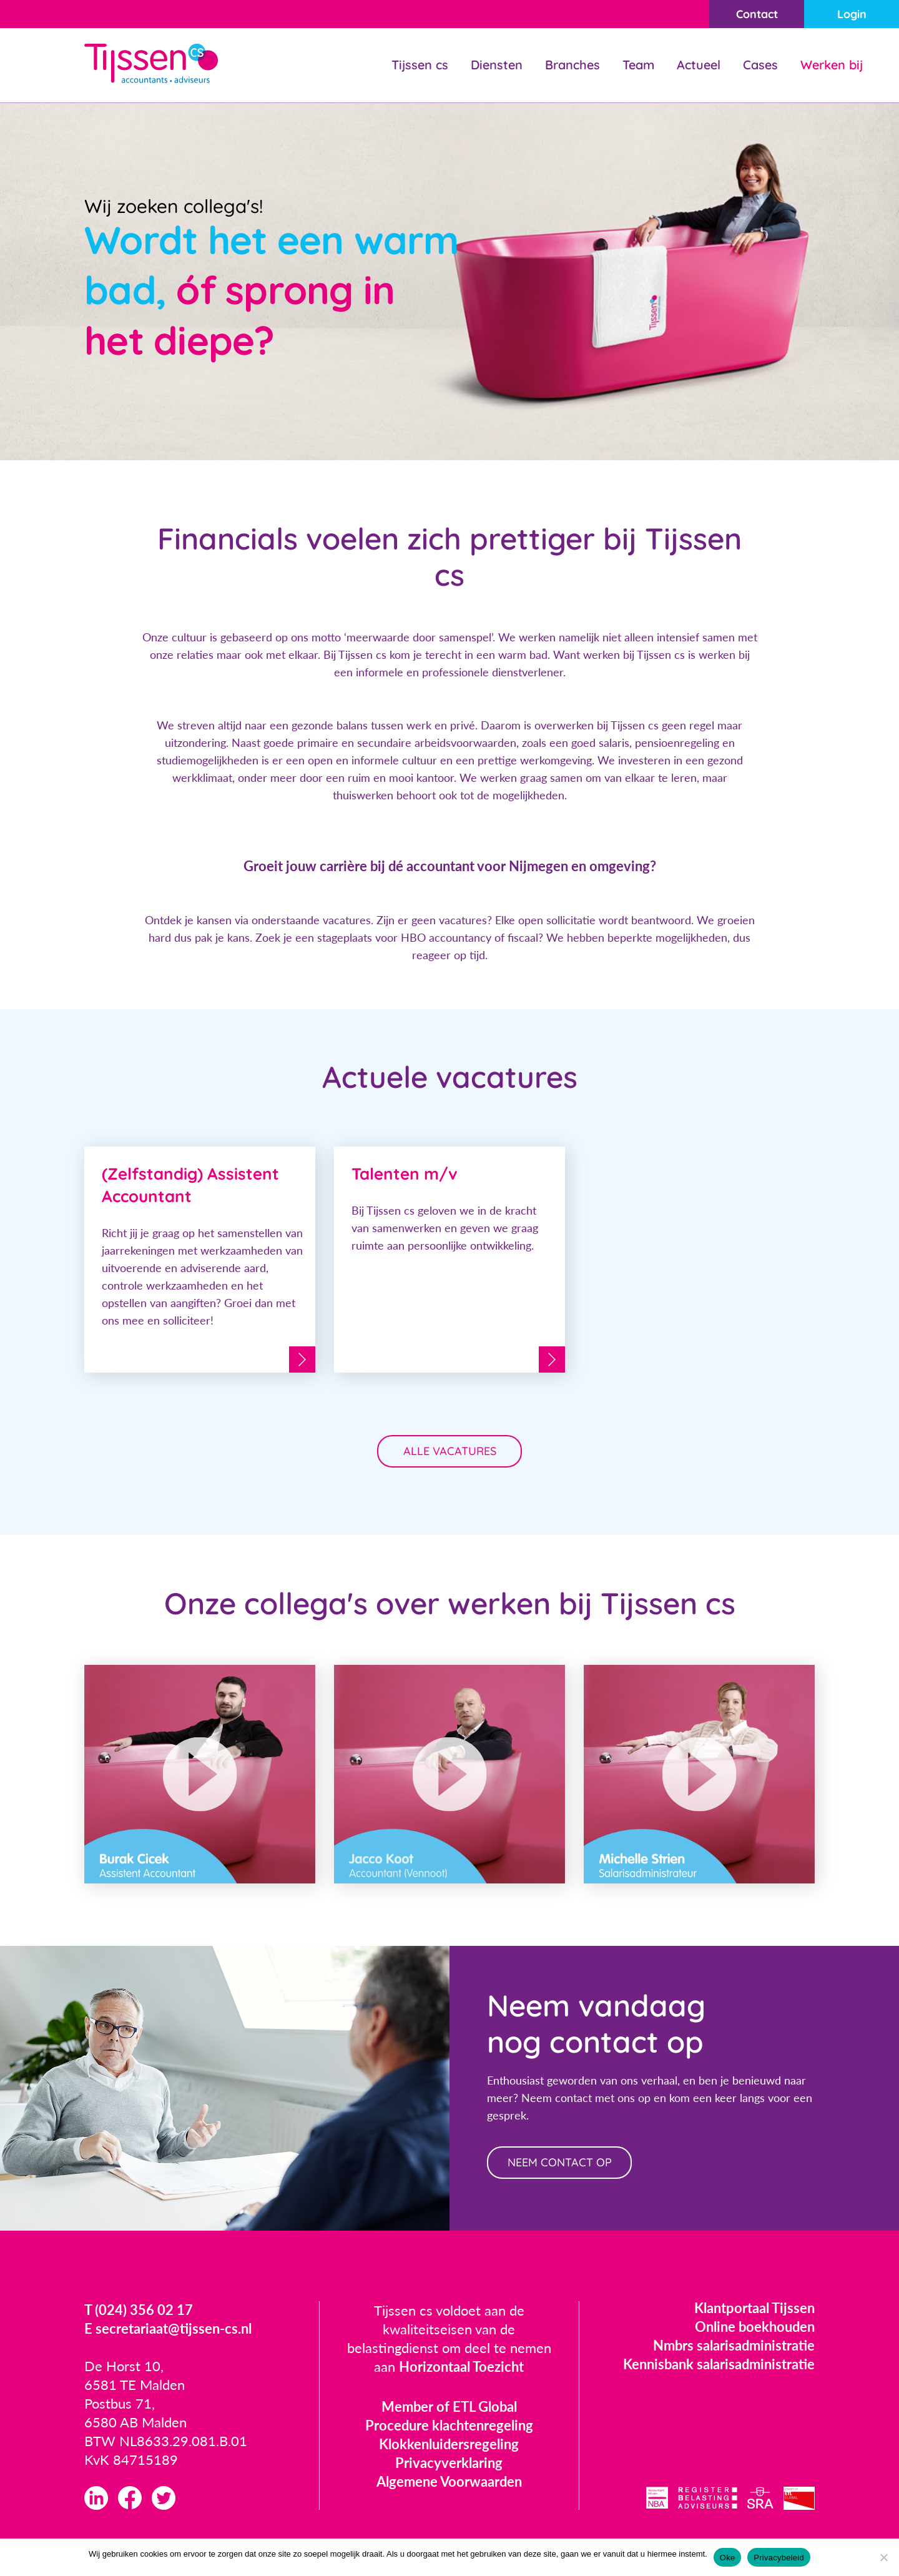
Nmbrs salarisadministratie (734, 2345)
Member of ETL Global (449, 2406)
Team (638, 64)
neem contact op (560, 2162)
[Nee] (883, 2557)
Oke (727, 2557)
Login (852, 14)
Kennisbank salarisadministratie (719, 2364)
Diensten (497, 64)
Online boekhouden (755, 2326)
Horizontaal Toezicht (461, 2366)
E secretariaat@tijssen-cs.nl (168, 2328)
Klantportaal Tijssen (754, 2307)
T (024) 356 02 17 (138, 2309)
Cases (760, 64)
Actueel (698, 64)
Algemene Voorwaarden (449, 2481)
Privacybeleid (779, 2557)
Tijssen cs (419, 64)
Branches (572, 64)
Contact (757, 14)
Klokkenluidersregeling (449, 2443)
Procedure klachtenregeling (449, 2425)
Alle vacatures (449, 1451)
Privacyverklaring (449, 2462)
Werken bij (831, 64)
